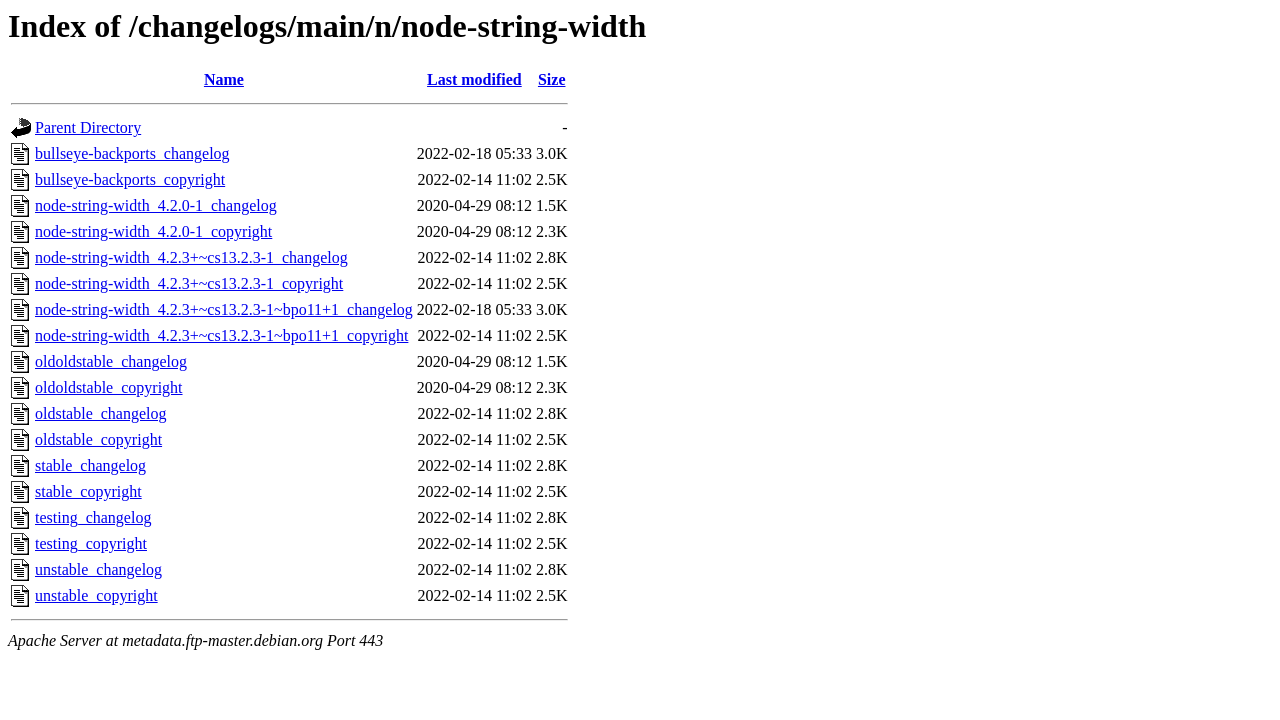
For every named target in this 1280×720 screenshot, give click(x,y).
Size (552, 79)
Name (224, 79)
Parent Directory (88, 127)
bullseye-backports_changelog (132, 153)
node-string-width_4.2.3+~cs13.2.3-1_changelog (191, 257)
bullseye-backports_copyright (130, 179)
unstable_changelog (98, 569)
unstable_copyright (96, 595)
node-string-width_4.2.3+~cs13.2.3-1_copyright (189, 283)
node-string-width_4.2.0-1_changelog (156, 205)
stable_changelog (90, 465)
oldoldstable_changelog (111, 361)
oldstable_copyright (98, 439)
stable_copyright (88, 491)
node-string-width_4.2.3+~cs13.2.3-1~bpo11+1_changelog (224, 309)
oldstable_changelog (101, 413)
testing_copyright (91, 543)
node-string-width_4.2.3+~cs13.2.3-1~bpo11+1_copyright (221, 335)
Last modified (474, 79)
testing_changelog (93, 517)
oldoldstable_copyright (109, 387)
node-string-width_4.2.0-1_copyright (153, 231)
